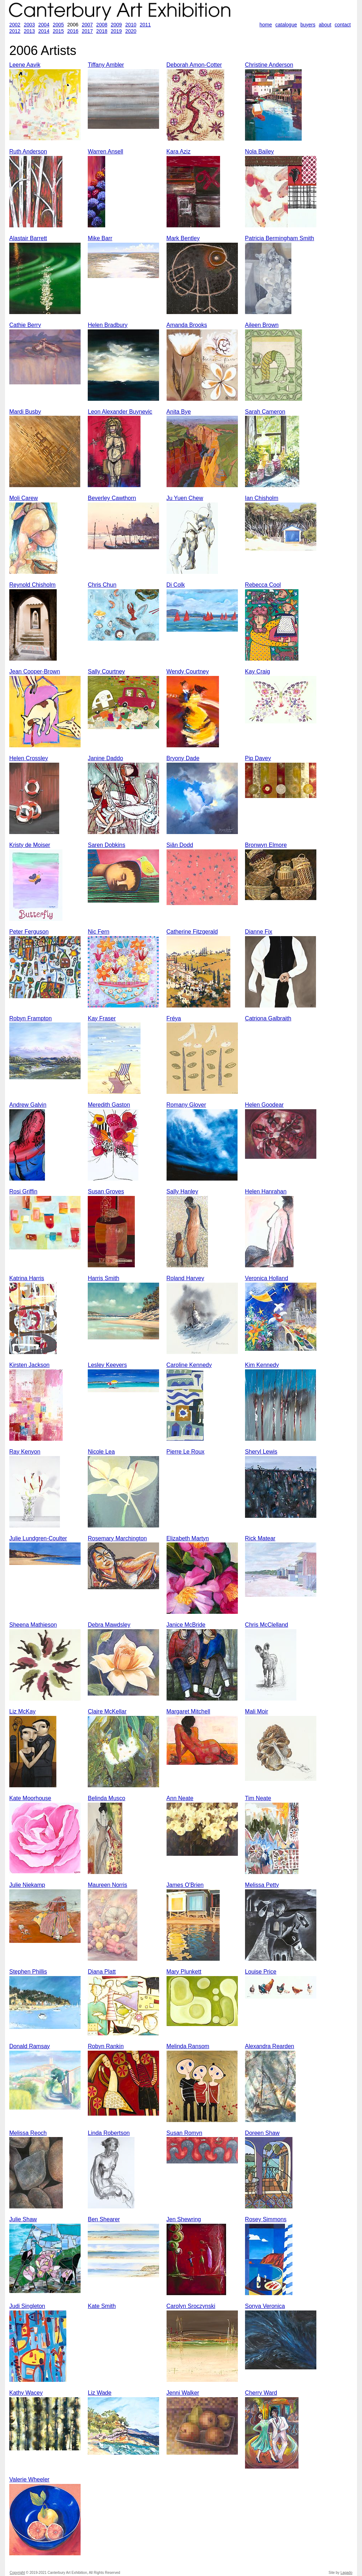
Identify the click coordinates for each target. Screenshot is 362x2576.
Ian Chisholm (261, 498)
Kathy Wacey (26, 2393)
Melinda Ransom (188, 2046)
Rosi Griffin (23, 1191)
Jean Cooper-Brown (34, 671)
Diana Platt (102, 1972)
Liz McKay (22, 1711)
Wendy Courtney (188, 671)
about (325, 24)
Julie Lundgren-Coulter (38, 1538)
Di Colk (176, 585)
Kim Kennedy (262, 1365)
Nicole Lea (101, 1452)
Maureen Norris (107, 1885)
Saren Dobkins (106, 845)
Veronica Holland (266, 1278)
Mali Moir (256, 1711)
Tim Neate (258, 1798)
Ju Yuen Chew (185, 498)
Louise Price (260, 1972)
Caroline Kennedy (189, 1365)
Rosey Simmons (265, 2219)
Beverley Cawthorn (112, 498)
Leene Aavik (24, 65)
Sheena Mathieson (33, 1625)
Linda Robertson (108, 2133)
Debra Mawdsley (109, 1625)
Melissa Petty (262, 1885)
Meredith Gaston (109, 1105)
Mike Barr (100, 238)
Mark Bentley (183, 238)
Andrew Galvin (27, 1105)
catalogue (286, 24)
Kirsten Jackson (29, 1365)
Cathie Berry (25, 325)
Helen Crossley (28, 758)
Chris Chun (102, 585)
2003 (29, 24)
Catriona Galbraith (268, 1018)
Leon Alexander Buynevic (120, 412)
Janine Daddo (105, 758)
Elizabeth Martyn (188, 1538)
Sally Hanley (182, 1191)
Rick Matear (260, 1538)
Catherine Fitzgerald (192, 932)
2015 (58, 31)
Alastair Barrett (28, 238)
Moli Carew (23, 498)
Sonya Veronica (265, 2306)
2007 (87, 24)
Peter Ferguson (29, 932)
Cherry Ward (261, 2393)
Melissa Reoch (28, 2133)
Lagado (346, 2573)
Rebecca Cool (263, 585)
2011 (145, 24)
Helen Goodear (264, 1105)
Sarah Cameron (265, 412)
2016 (72, 31)
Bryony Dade (183, 758)
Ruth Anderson (28, 151)
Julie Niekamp (27, 1885)
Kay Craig (257, 671)
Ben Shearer (104, 2219)
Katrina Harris (26, 1278)
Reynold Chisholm (32, 585)
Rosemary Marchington (117, 1538)
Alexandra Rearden (269, 2046)
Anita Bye (179, 412)
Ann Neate (180, 1798)
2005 (58, 24)
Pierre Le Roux (186, 1452)
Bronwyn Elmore (266, 845)
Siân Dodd (180, 845)
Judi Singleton (27, 2306)
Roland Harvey (185, 1278)
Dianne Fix (258, 932)
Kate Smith (102, 2306)
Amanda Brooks (187, 325)
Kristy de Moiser (29, 845)
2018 (101, 31)
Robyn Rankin (106, 2046)
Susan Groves (106, 1191)
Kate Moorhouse (30, 1798)
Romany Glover (186, 1105)
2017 (87, 31)
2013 (29, 31)
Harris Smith (103, 1278)
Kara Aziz (179, 151)
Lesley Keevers (107, 1365)
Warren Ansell (105, 151)
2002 (14, 24)
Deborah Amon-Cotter (194, 65)
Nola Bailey (259, 151)
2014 (43, 31)
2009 (116, 24)
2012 (14, 31)
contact (343, 24)
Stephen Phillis (28, 1972)
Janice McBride (186, 1625)
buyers (307, 24)
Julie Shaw (23, 2219)
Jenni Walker (183, 2393)
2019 (116, 31)
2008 (101, 24)
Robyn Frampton (30, 1018)
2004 (43, 24)
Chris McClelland (266, 1625)
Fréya (174, 1018)
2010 (130, 24)
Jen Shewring (184, 2219)
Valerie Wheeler (29, 2479)
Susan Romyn (185, 2133)
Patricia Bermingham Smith (279, 238)
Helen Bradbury (107, 325)
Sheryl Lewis (261, 1452)
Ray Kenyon (24, 1452)
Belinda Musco (106, 1798)
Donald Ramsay (29, 2046)
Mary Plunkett (184, 1972)
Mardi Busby (25, 412)
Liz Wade (99, 2393)
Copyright (17, 2573)
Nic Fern (98, 932)
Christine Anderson (269, 65)
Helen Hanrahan (266, 1191)
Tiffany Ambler (106, 65)
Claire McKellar (107, 1711)
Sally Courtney (106, 671)
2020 (130, 31)
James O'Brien (185, 1885)
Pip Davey (258, 758)
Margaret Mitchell (188, 1711)
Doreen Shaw (262, 2133)
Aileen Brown (262, 325)
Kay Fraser (102, 1018)
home (266, 24)
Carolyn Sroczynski (191, 2306)
